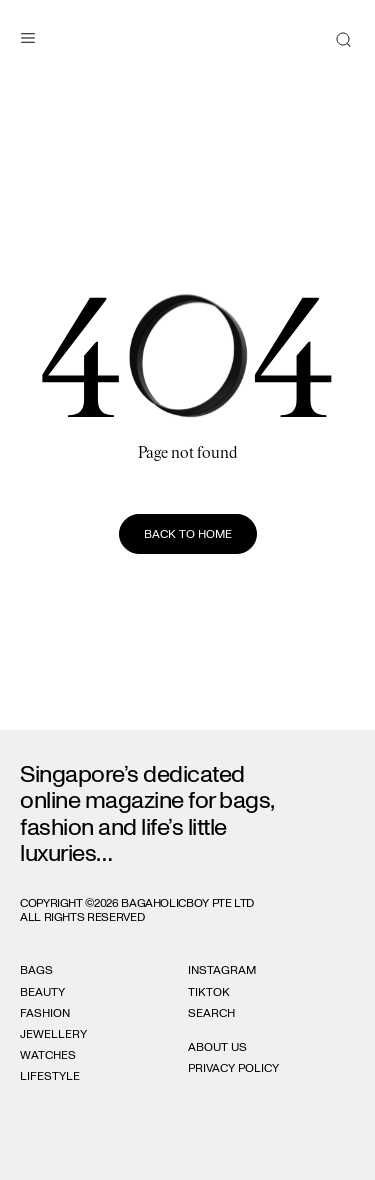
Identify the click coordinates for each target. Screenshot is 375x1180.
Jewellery (53, 1034)
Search (211, 1013)
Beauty (42, 992)
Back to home (188, 534)
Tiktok (209, 992)
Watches (48, 1055)
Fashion (45, 1013)
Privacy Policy (233, 1068)
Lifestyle (50, 1076)
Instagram (222, 970)
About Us (217, 1047)
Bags (36, 970)
